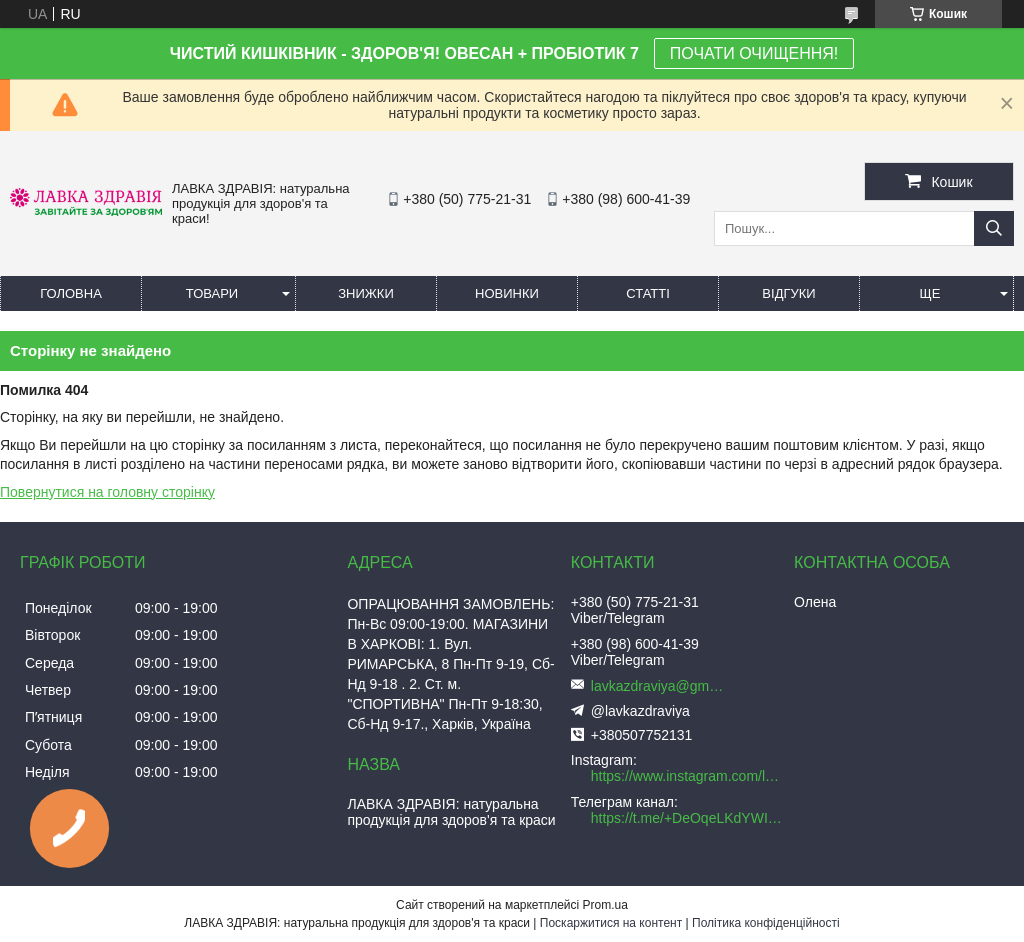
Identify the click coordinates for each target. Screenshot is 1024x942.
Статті (648, 293)
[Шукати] (994, 228)
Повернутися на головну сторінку (107, 492)
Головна (71, 293)
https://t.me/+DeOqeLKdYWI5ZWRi (687, 818)
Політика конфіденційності (766, 923)
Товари (212, 293)
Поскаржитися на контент (611, 923)
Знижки (366, 293)
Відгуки (788, 293)
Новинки (507, 293)
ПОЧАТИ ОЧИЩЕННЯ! (754, 53)
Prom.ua (605, 905)
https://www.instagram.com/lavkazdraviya (687, 776)
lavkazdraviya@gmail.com (661, 686)
